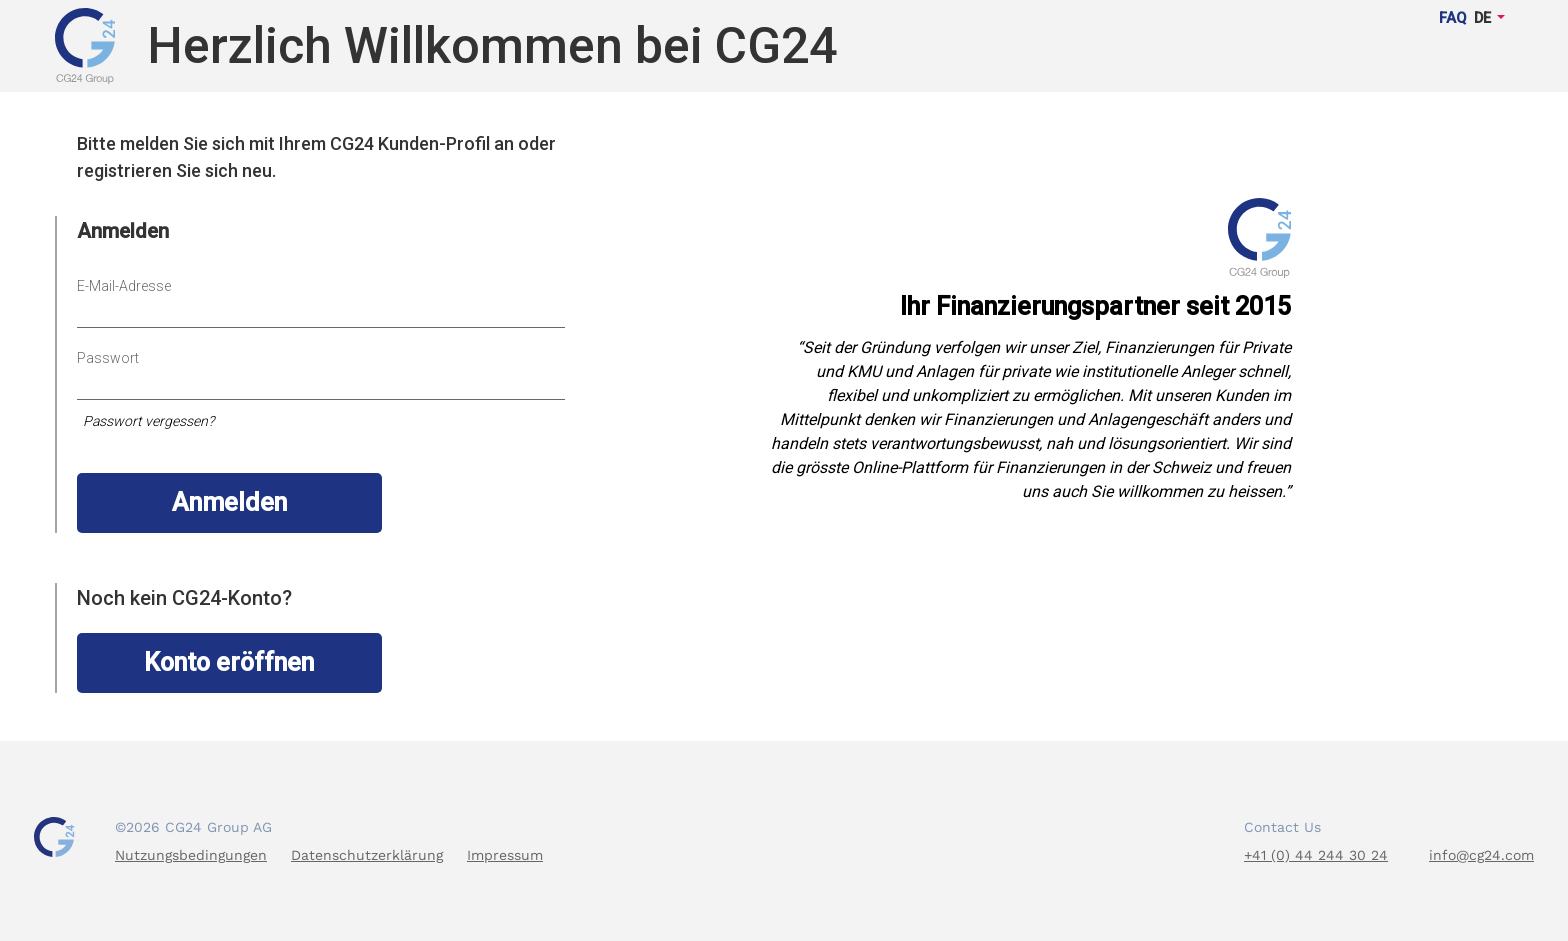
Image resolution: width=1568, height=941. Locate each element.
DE (1482, 18)
